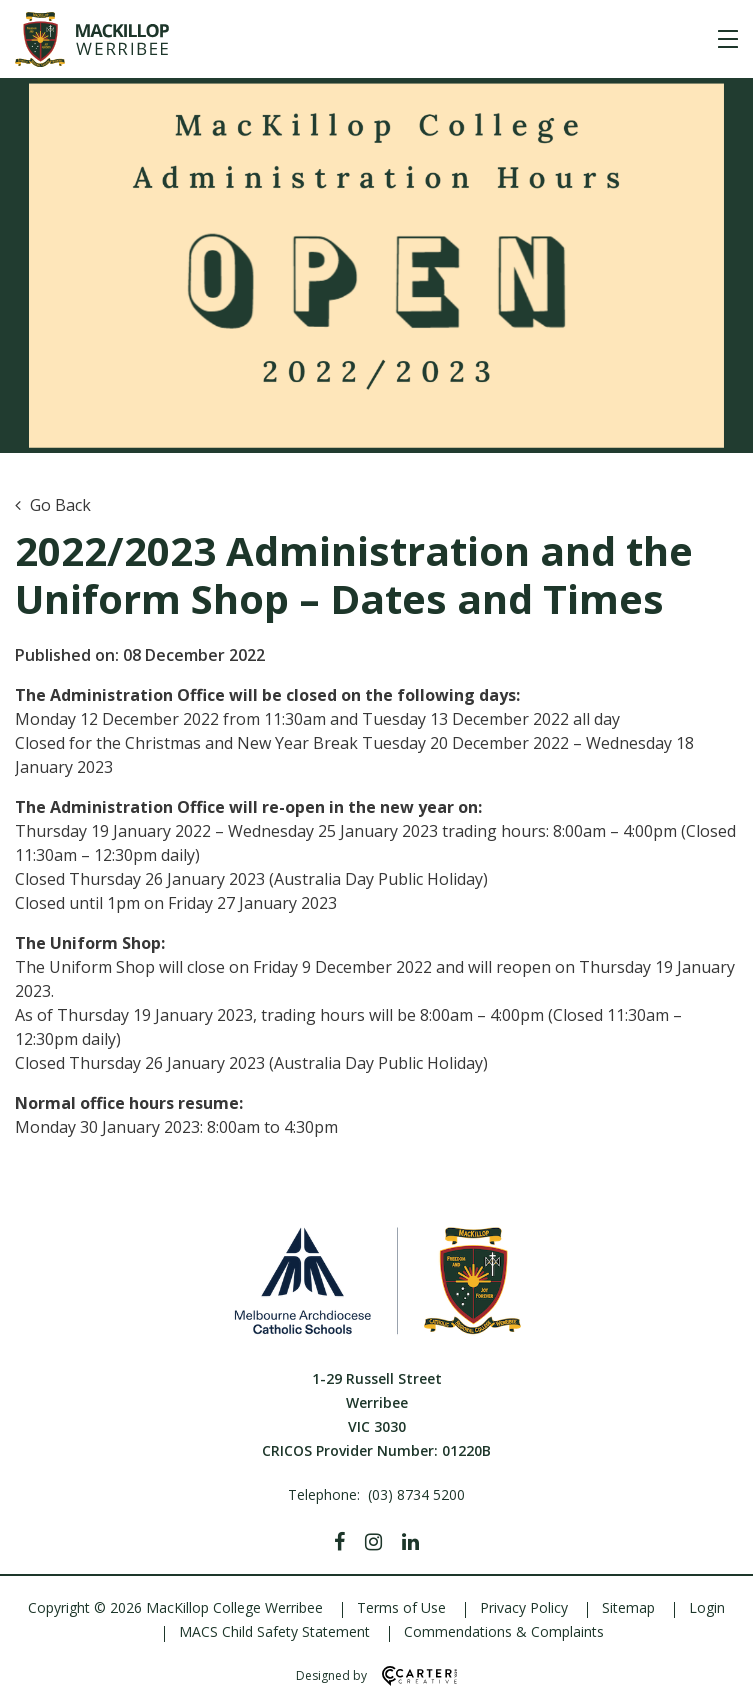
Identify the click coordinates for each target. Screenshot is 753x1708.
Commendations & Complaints (504, 1631)
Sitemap (628, 1607)
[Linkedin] (410, 1542)
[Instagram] (373, 1542)
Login (707, 1607)
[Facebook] (339, 1542)
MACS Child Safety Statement (274, 1631)
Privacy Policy (524, 1607)
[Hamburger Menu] (728, 39)
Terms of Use (401, 1607)
